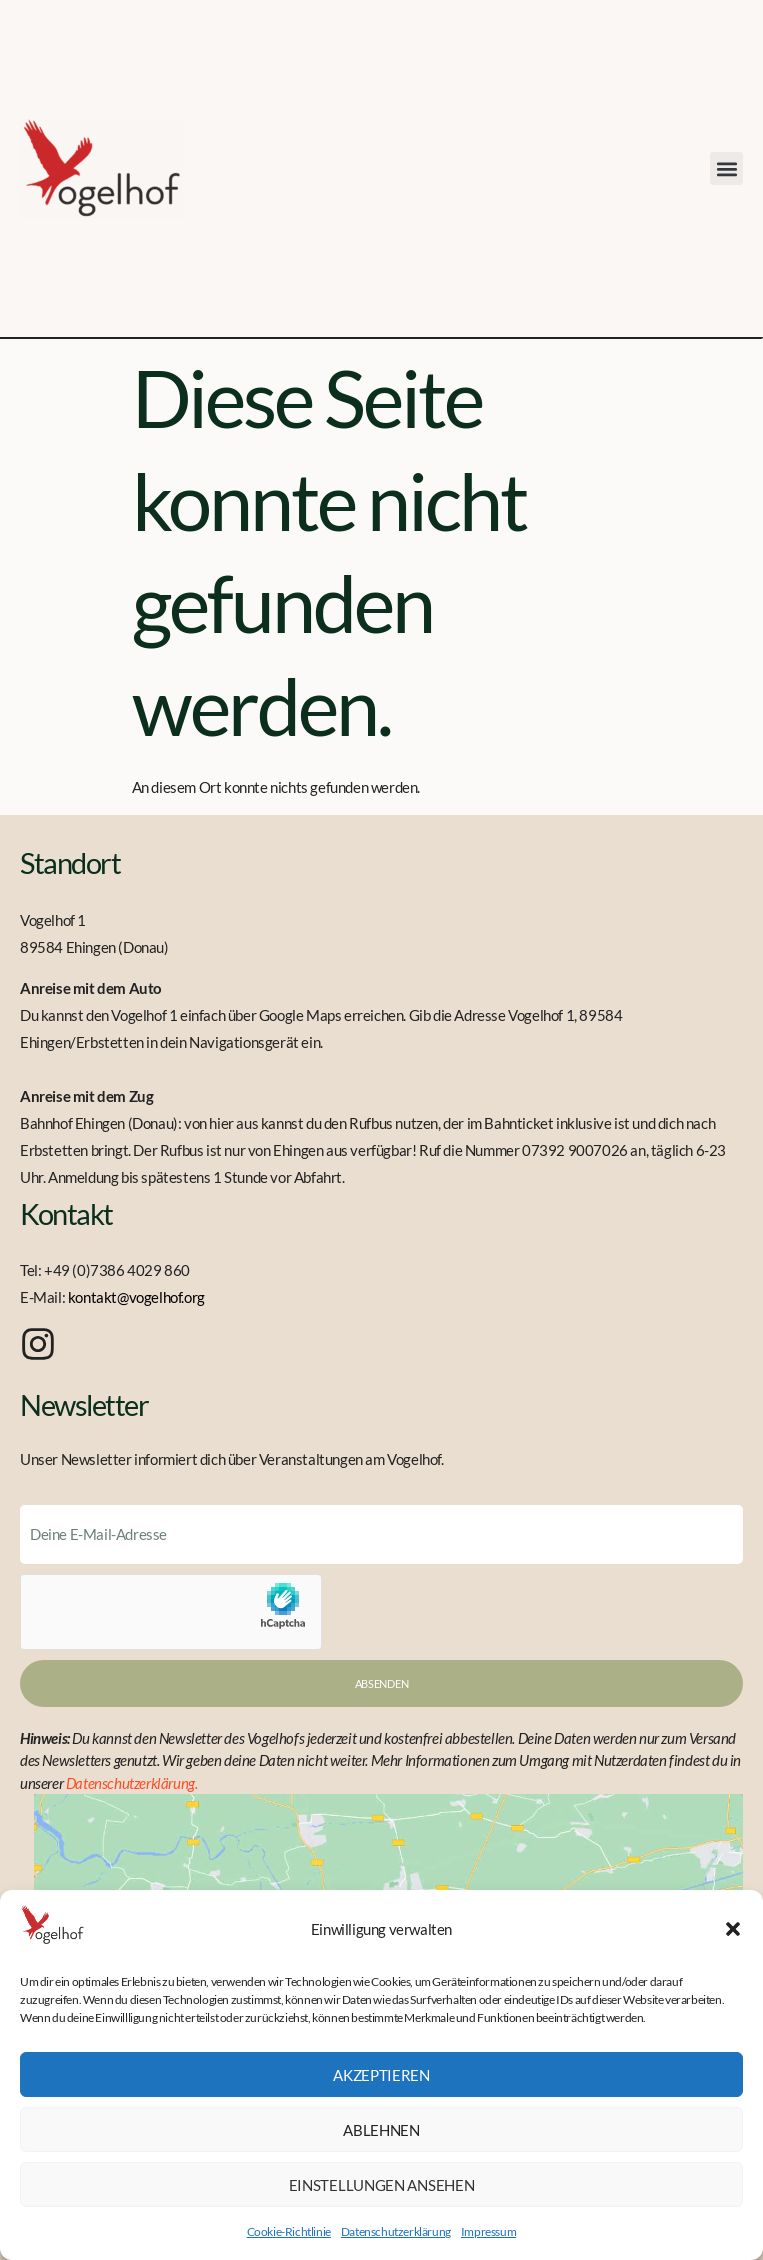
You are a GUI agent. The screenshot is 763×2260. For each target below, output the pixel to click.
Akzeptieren (381, 2075)
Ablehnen (381, 2130)
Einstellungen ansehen (382, 2185)
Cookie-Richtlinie (289, 2231)
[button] (733, 1929)
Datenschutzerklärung (396, 2231)
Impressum (488, 2231)
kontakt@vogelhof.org (136, 1297)
